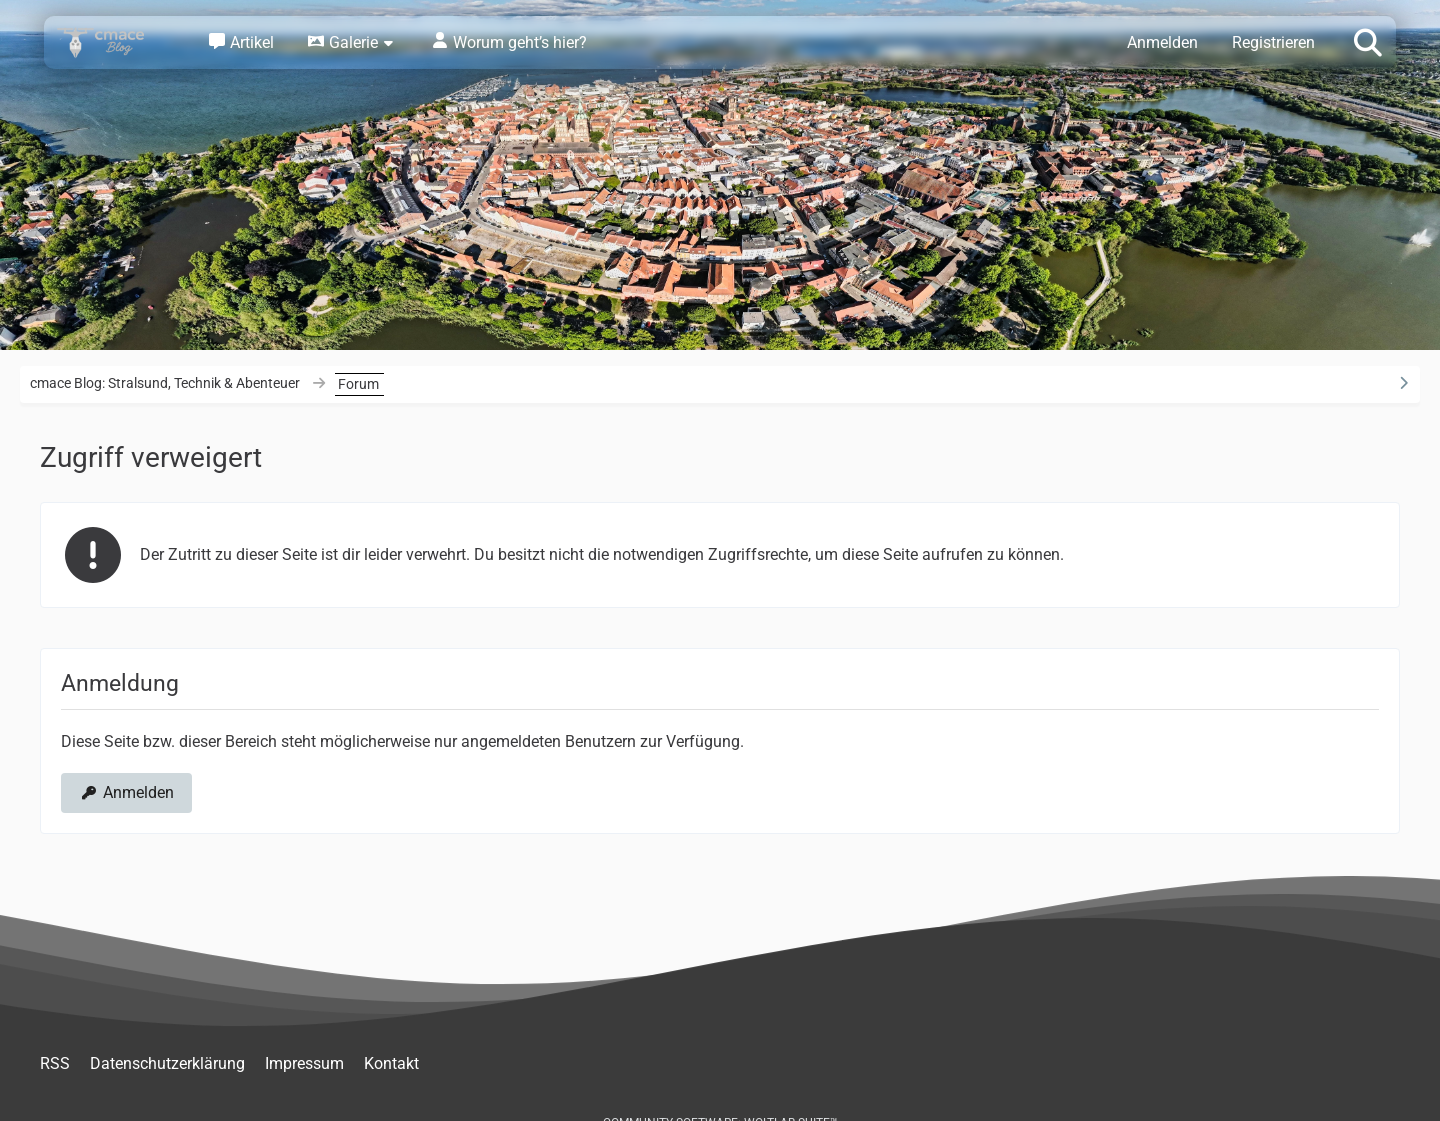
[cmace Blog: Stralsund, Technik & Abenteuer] (114, 42)
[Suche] (1368, 41)
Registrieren (1273, 42)
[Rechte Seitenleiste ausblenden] (1403, 383)
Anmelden (1162, 42)
